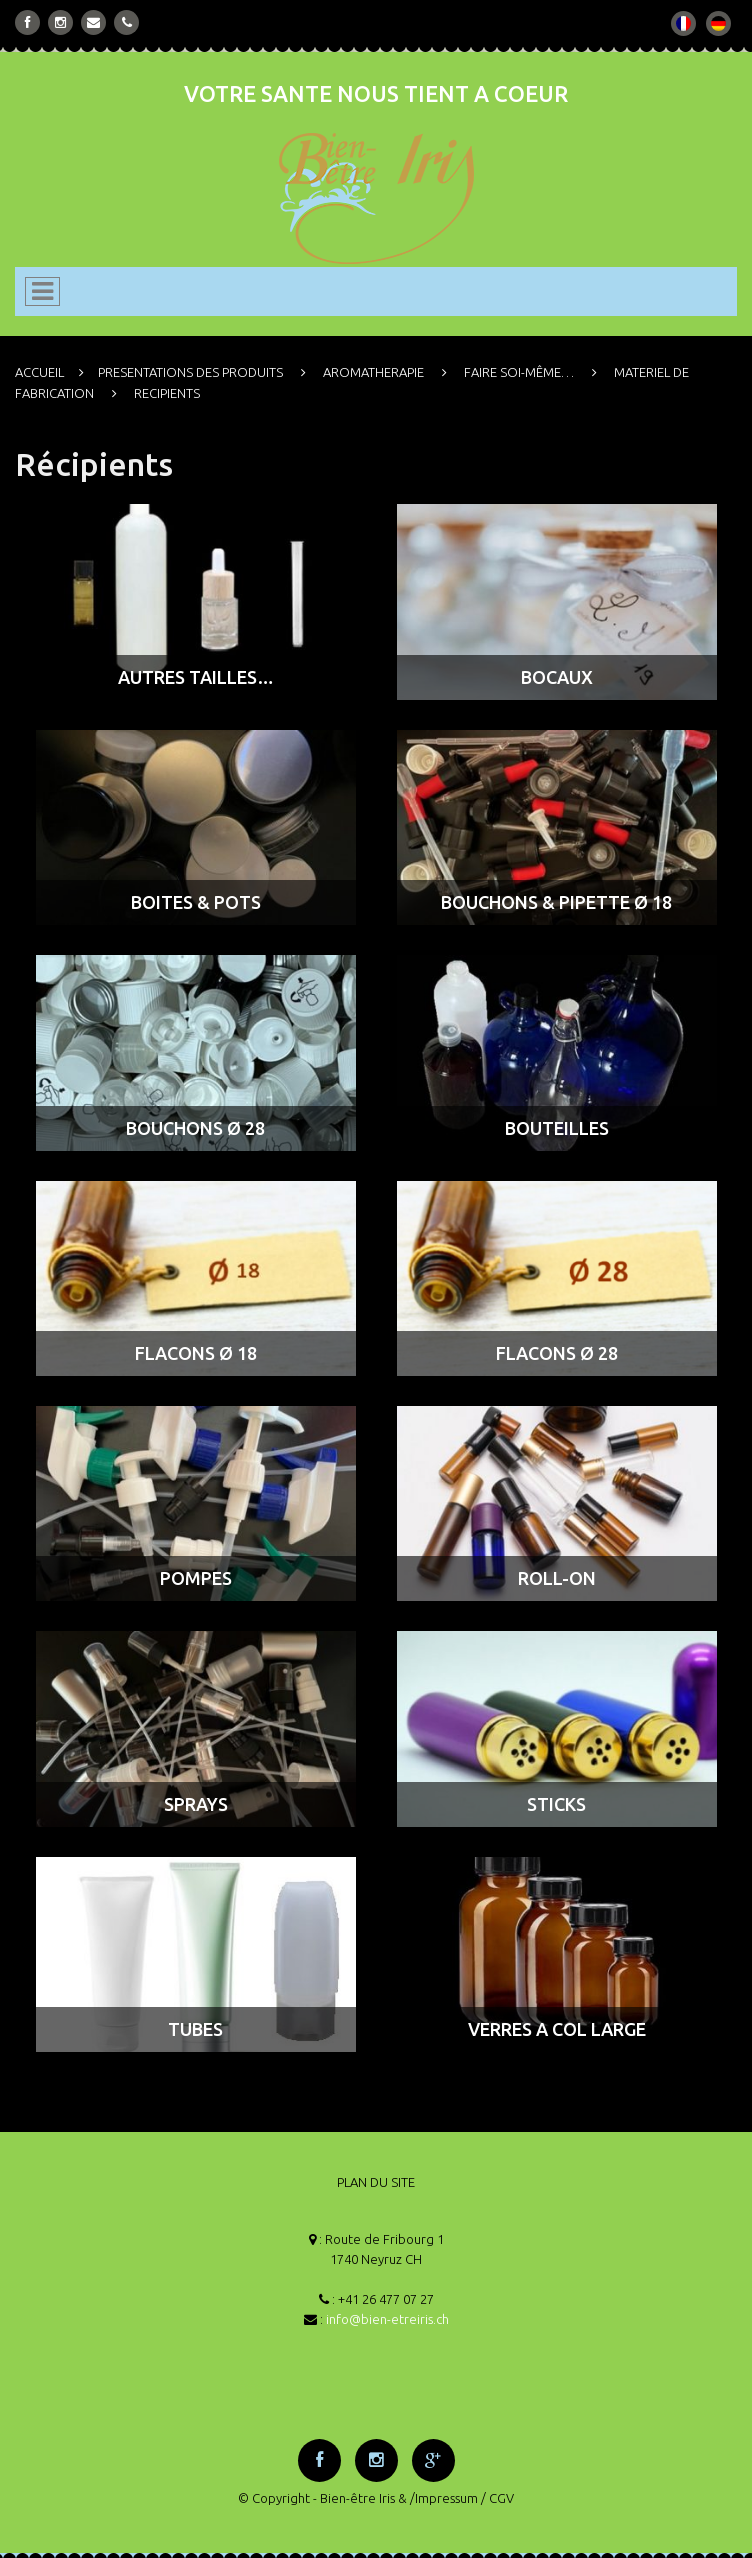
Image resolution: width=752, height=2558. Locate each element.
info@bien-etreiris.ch (387, 2319)
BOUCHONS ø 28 (195, 1128)
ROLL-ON (557, 1578)
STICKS (556, 1804)
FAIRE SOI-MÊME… (519, 372)
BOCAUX (557, 677)
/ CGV (497, 2498)
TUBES (195, 2029)
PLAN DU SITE (376, 2182)
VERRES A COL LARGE (557, 2029)
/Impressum (444, 2498)
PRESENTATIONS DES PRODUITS (190, 372)
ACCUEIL (39, 372)
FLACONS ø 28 (557, 1353)
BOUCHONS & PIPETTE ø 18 (556, 902)
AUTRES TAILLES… (196, 677)
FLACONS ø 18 (196, 1353)
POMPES (196, 1578)
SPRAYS (196, 1804)
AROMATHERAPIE (373, 372)
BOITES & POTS (196, 902)
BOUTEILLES (557, 1128)
